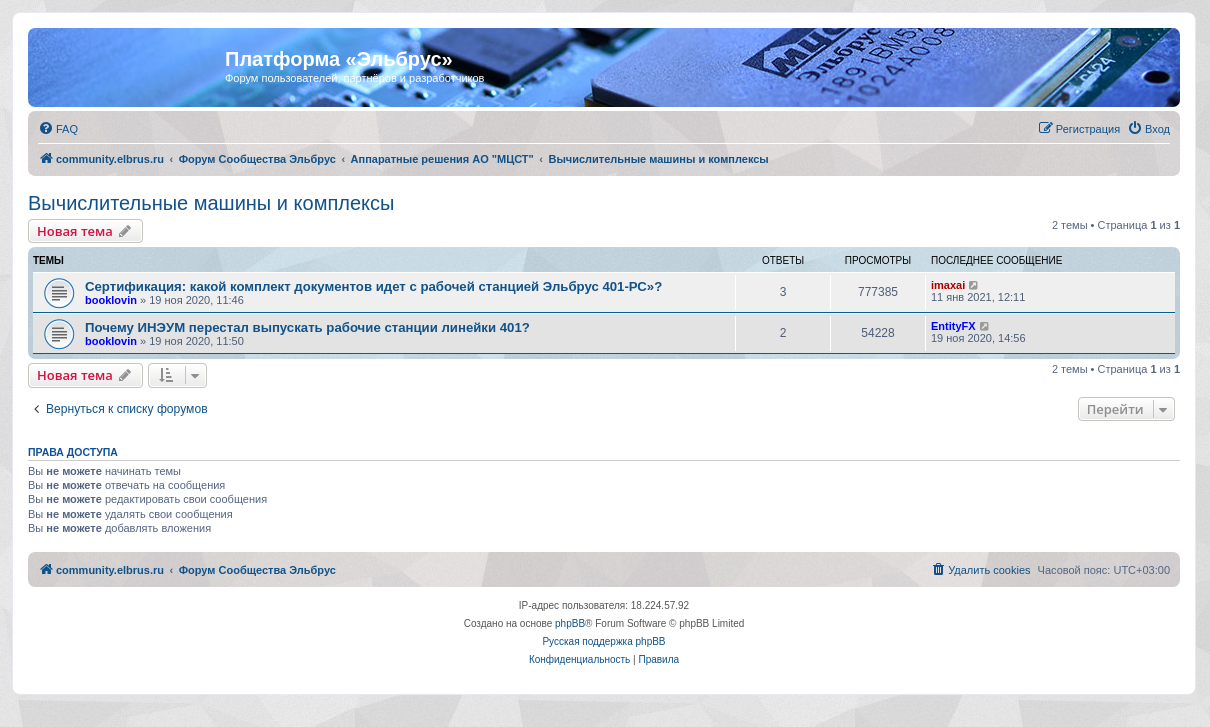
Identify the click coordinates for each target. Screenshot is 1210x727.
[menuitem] (58, 129)
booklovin (111, 300)
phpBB (570, 623)
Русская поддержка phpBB (603, 641)
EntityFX (953, 326)
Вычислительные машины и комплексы (211, 203)
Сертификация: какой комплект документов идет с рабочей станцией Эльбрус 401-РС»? (373, 286)
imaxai (948, 285)
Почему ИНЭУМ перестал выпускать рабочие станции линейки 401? (307, 327)
